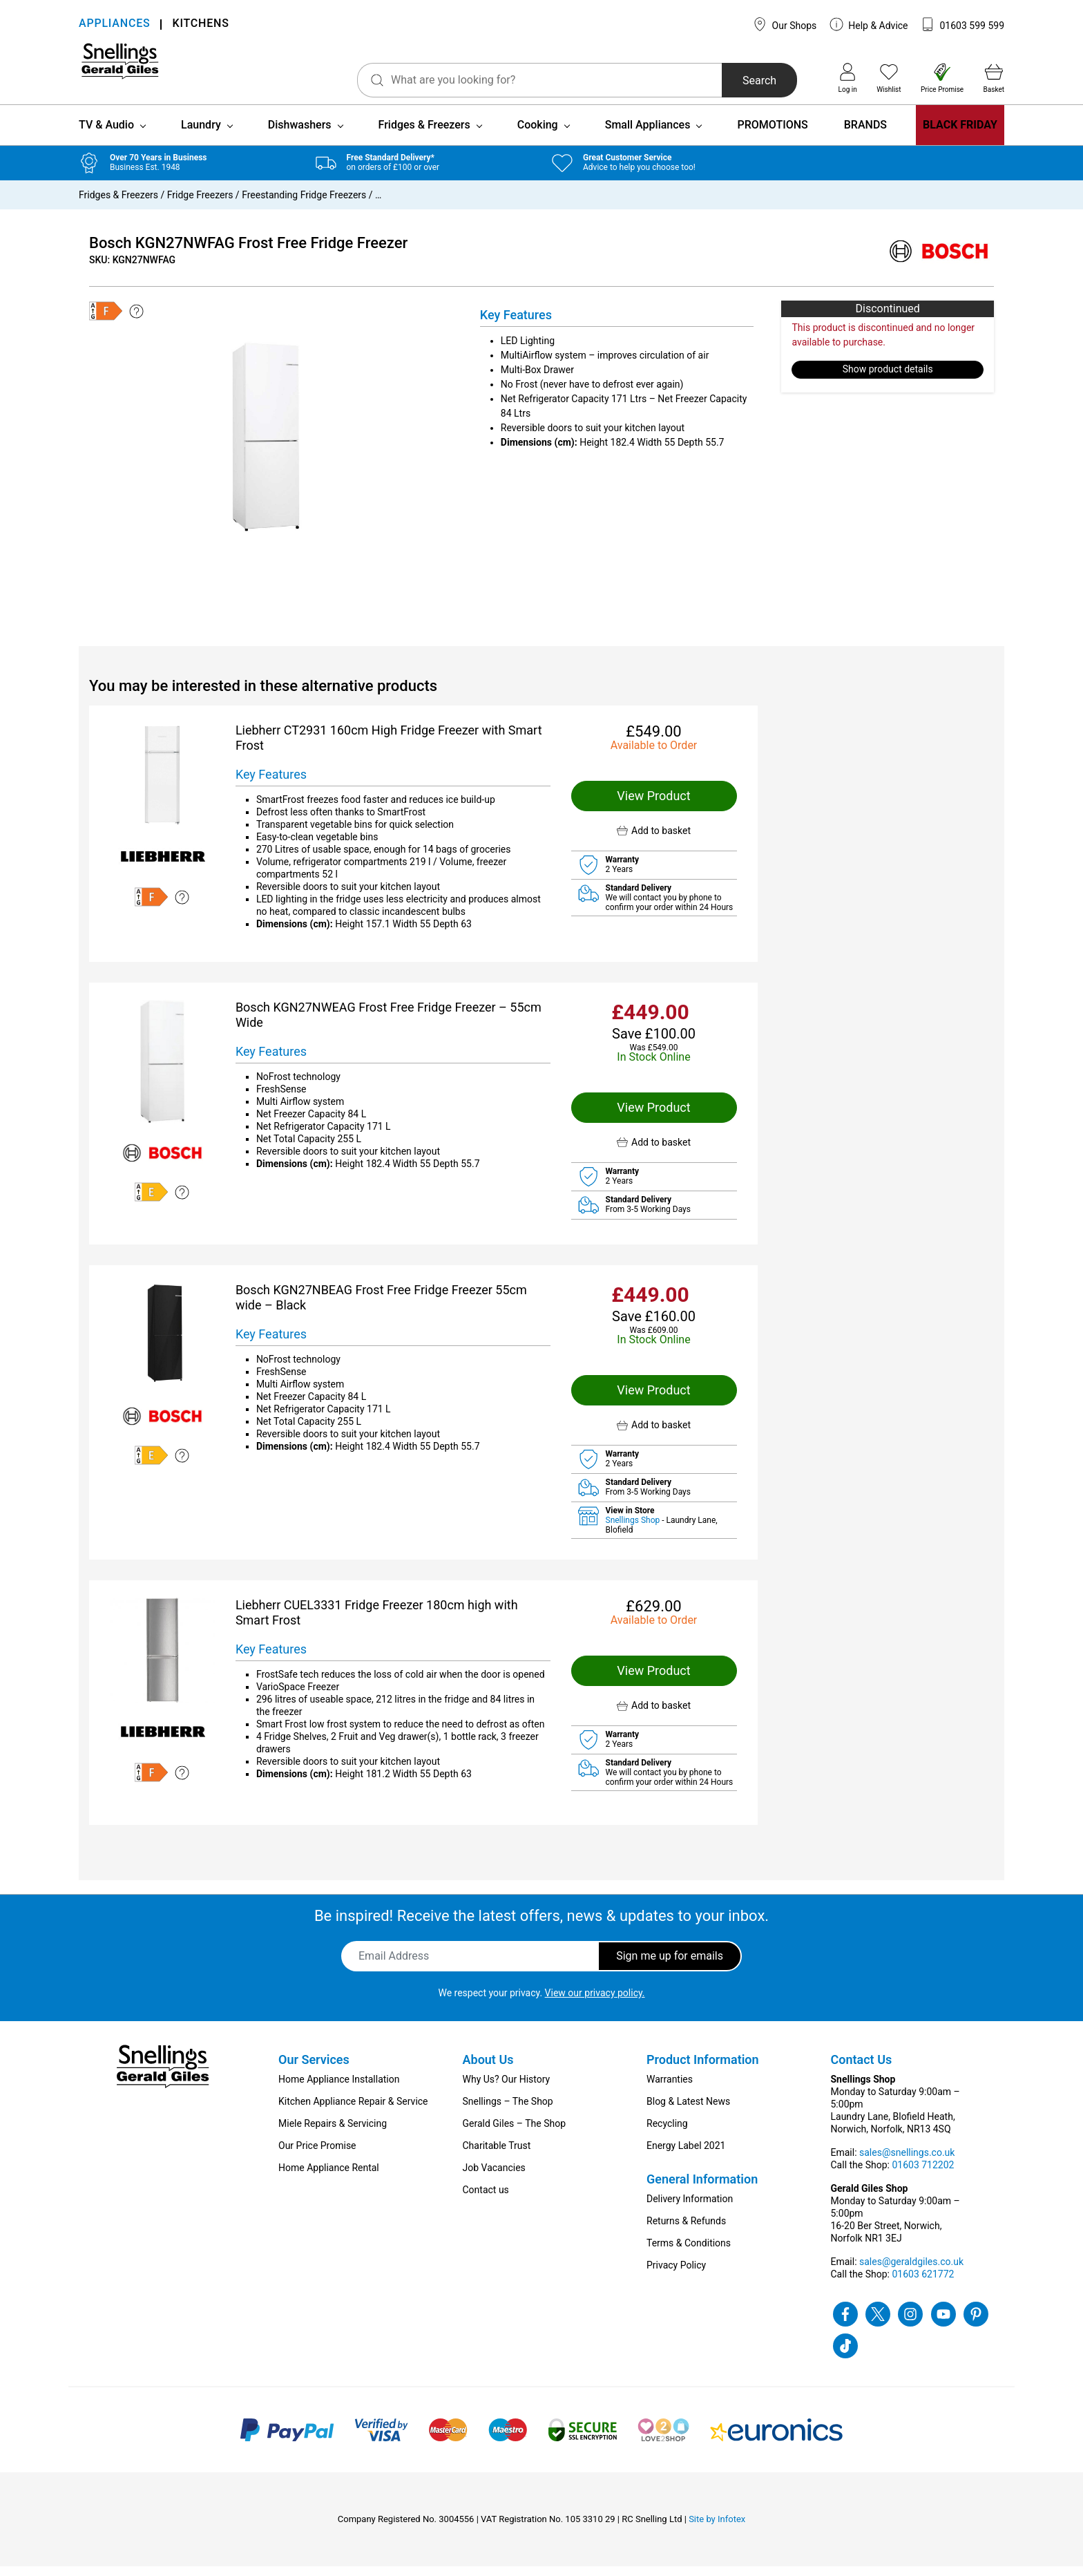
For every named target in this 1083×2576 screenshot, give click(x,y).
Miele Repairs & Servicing (332, 2133)
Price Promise (942, 78)
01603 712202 (923, 2174)
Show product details (888, 378)
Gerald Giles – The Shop (514, 2133)
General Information (702, 2188)
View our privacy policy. (595, 2002)
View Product (653, 805)
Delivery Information (689, 2208)
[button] (654, 840)
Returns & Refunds (686, 2230)
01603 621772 (923, 2283)
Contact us (486, 2199)
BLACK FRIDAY (960, 134)
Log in (847, 78)
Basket (994, 78)
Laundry (201, 134)
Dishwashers (300, 134)
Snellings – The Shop (508, 2110)
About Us (488, 2069)
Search (721, 80)
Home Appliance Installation (338, 2088)
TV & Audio (106, 134)
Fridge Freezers (200, 204)
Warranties (669, 2088)
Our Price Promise (317, 2155)
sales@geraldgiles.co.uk (911, 2271)
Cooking (537, 134)
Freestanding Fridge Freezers (304, 204)
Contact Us (861, 2069)
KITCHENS (200, 24)
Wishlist (888, 78)
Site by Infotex (717, 2528)
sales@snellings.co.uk (907, 2162)
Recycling (667, 2133)
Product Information (702, 2069)
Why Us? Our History (506, 2088)
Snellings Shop (634, 1530)
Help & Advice (869, 24)
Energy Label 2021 (685, 2155)
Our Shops (784, 24)
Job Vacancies (494, 2177)
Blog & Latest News (688, 2110)
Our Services (313, 2069)
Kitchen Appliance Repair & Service (353, 2110)
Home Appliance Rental (328, 2177)
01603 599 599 (962, 24)
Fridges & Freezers (424, 134)
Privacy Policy (676, 2274)
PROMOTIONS (772, 134)
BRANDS (865, 134)
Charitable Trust (497, 2155)
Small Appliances (648, 134)
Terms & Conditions (688, 2252)
